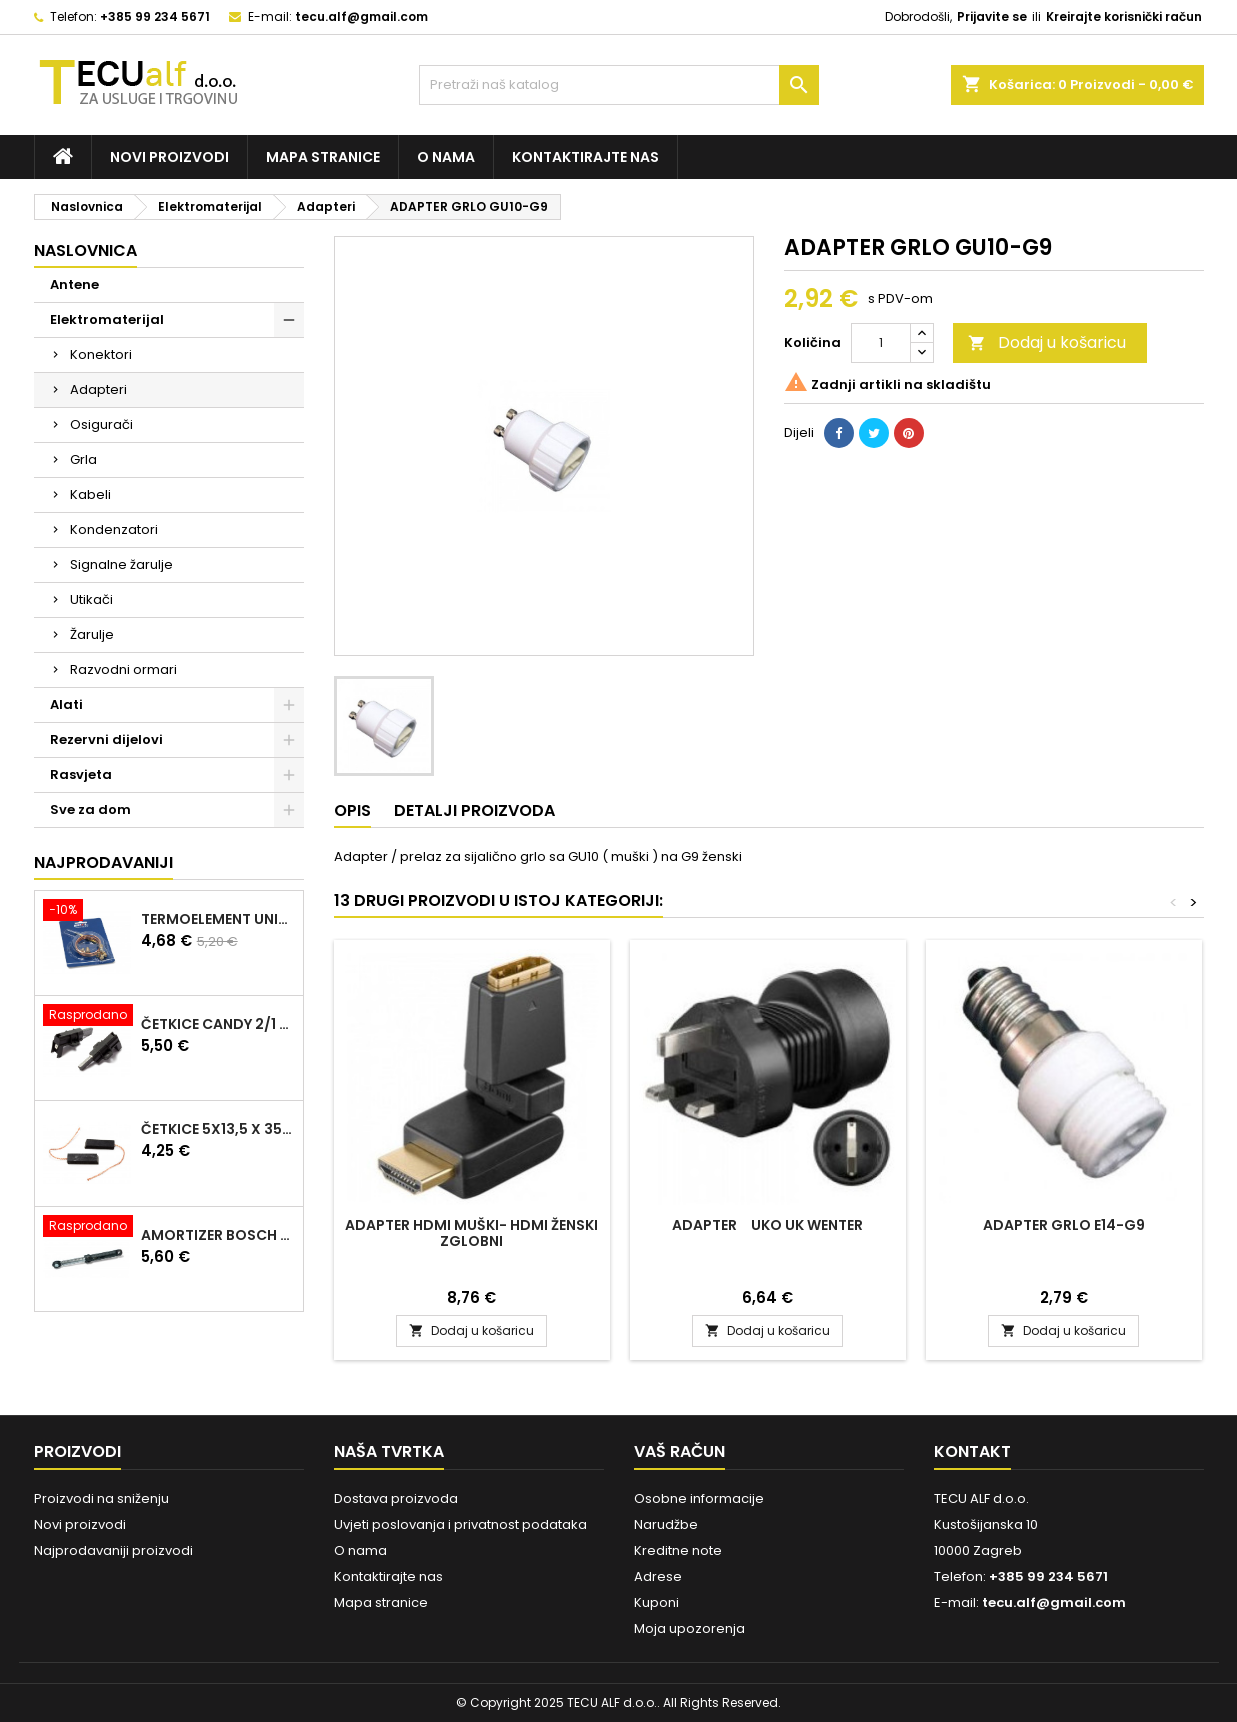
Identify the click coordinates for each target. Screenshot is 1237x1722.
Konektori (101, 354)
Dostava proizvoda (396, 1498)
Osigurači (101, 424)
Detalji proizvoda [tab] (474, 810)
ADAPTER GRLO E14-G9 (1064, 1225)
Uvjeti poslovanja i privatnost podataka (460, 1524)
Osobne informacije (699, 1498)
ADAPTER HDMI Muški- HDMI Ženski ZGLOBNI (471, 1233)
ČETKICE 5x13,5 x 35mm (218, 1129)
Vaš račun (679, 1451)
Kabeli (90, 494)
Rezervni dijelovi (106, 739)
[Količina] (881, 343)
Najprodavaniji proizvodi (113, 1550)
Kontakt (972, 1451)
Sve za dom (90, 809)
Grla (83, 459)
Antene (74, 284)
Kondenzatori (114, 529)
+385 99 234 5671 (155, 16)
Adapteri (98, 389)
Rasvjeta (81, 774)
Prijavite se (992, 16)
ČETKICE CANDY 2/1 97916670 (218, 1024)
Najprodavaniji (103, 862)
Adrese (658, 1576)
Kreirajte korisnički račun (1124, 16)
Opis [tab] (352, 810)
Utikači (91, 599)
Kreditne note (678, 1550)
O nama (446, 157)
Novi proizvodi (169, 157)
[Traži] (619, 85)
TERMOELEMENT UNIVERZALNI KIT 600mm (218, 919)
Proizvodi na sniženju (101, 1498)
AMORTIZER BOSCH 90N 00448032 (218, 1235)
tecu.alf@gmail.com (361, 16)
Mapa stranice (323, 157)
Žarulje (92, 634)
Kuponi (656, 1602)
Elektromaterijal (107, 319)
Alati (66, 704)
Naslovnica (85, 250)
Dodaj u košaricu (1047, 342)
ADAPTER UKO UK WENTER (767, 1225)
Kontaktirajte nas (585, 157)
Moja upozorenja (689, 1628)
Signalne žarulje (121, 564)
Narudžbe (666, 1524)
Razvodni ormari (123, 669)
